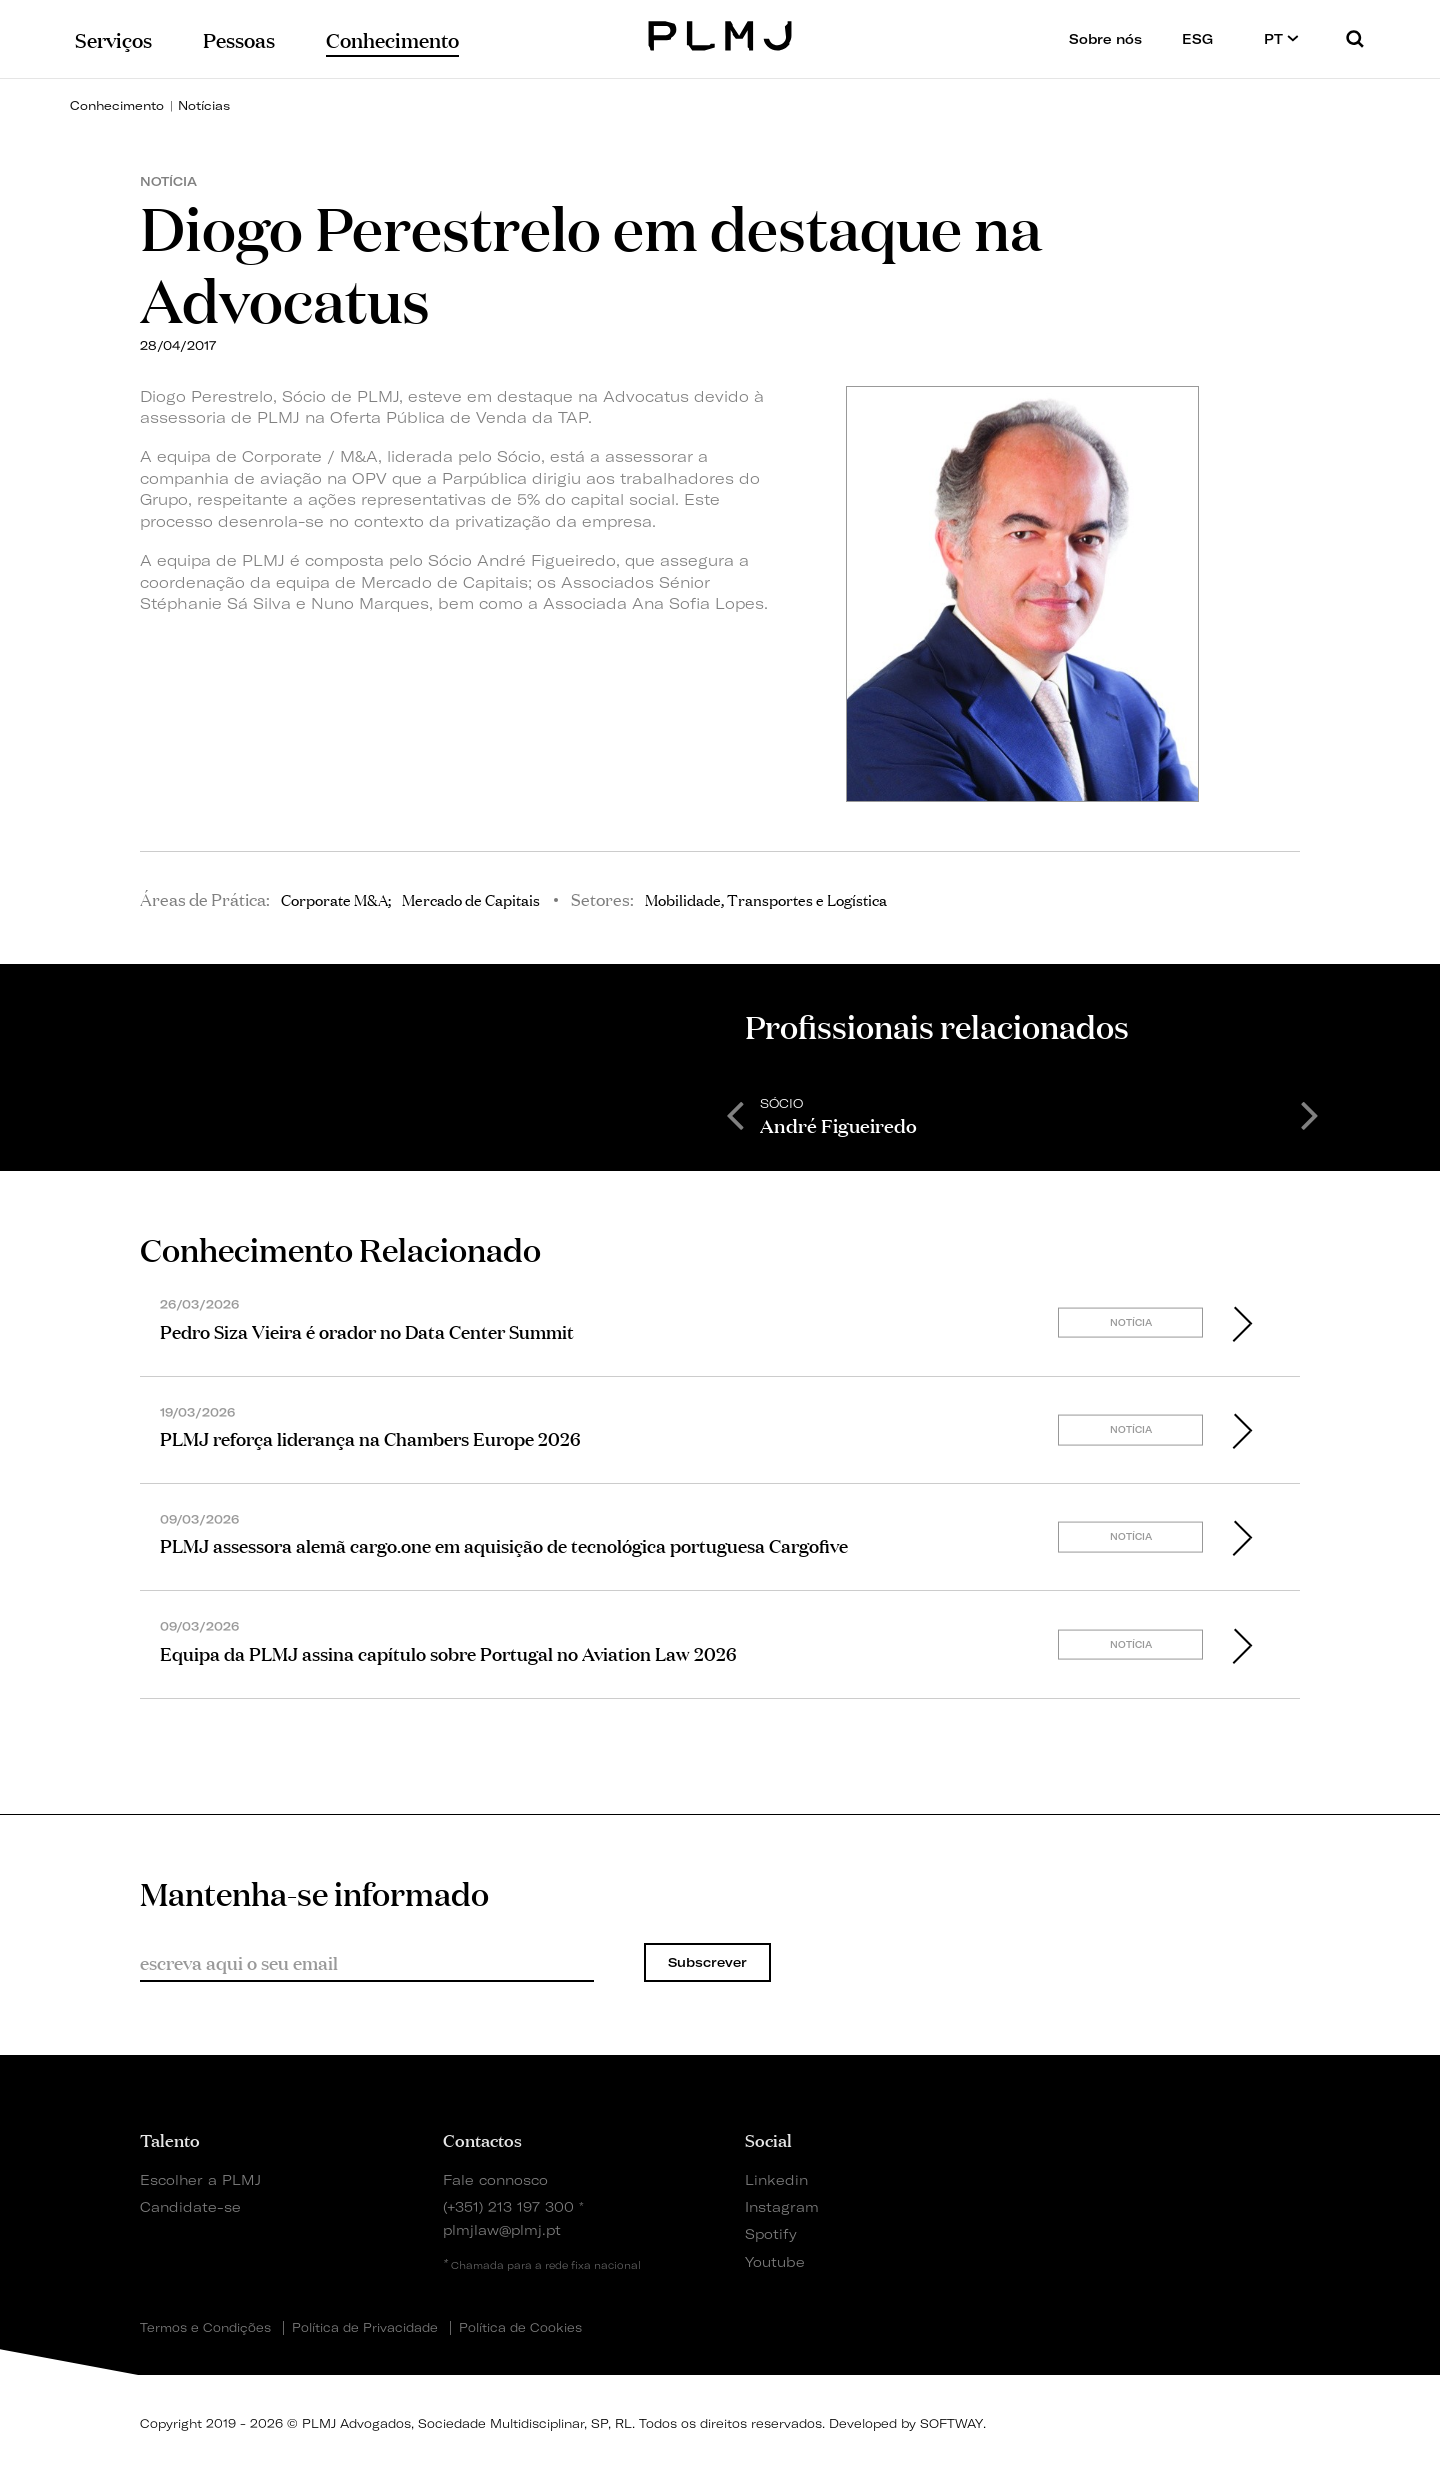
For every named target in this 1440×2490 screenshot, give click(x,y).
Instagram (782, 2206)
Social (768, 2139)
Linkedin (776, 2179)
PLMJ (720, 33)
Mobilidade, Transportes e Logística (766, 899)
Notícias (204, 105)
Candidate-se (190, 2206)
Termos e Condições (205, 2328)
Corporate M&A (334, 899)
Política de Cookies (520, 2328)
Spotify (771, 2233)
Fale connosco (495, 2179)
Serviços (113, 38)
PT (1281, 38)
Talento (170, 2139)
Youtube (775, 2261)
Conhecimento (117, 105)
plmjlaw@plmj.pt (502, 2229)
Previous (735, 1114)
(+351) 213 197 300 (508, 2206)
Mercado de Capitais (471, 899)
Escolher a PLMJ (200, 2179)
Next (1310, 1114)
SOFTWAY (951, 2423)
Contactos (482, 2139)
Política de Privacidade (365, 2328)
